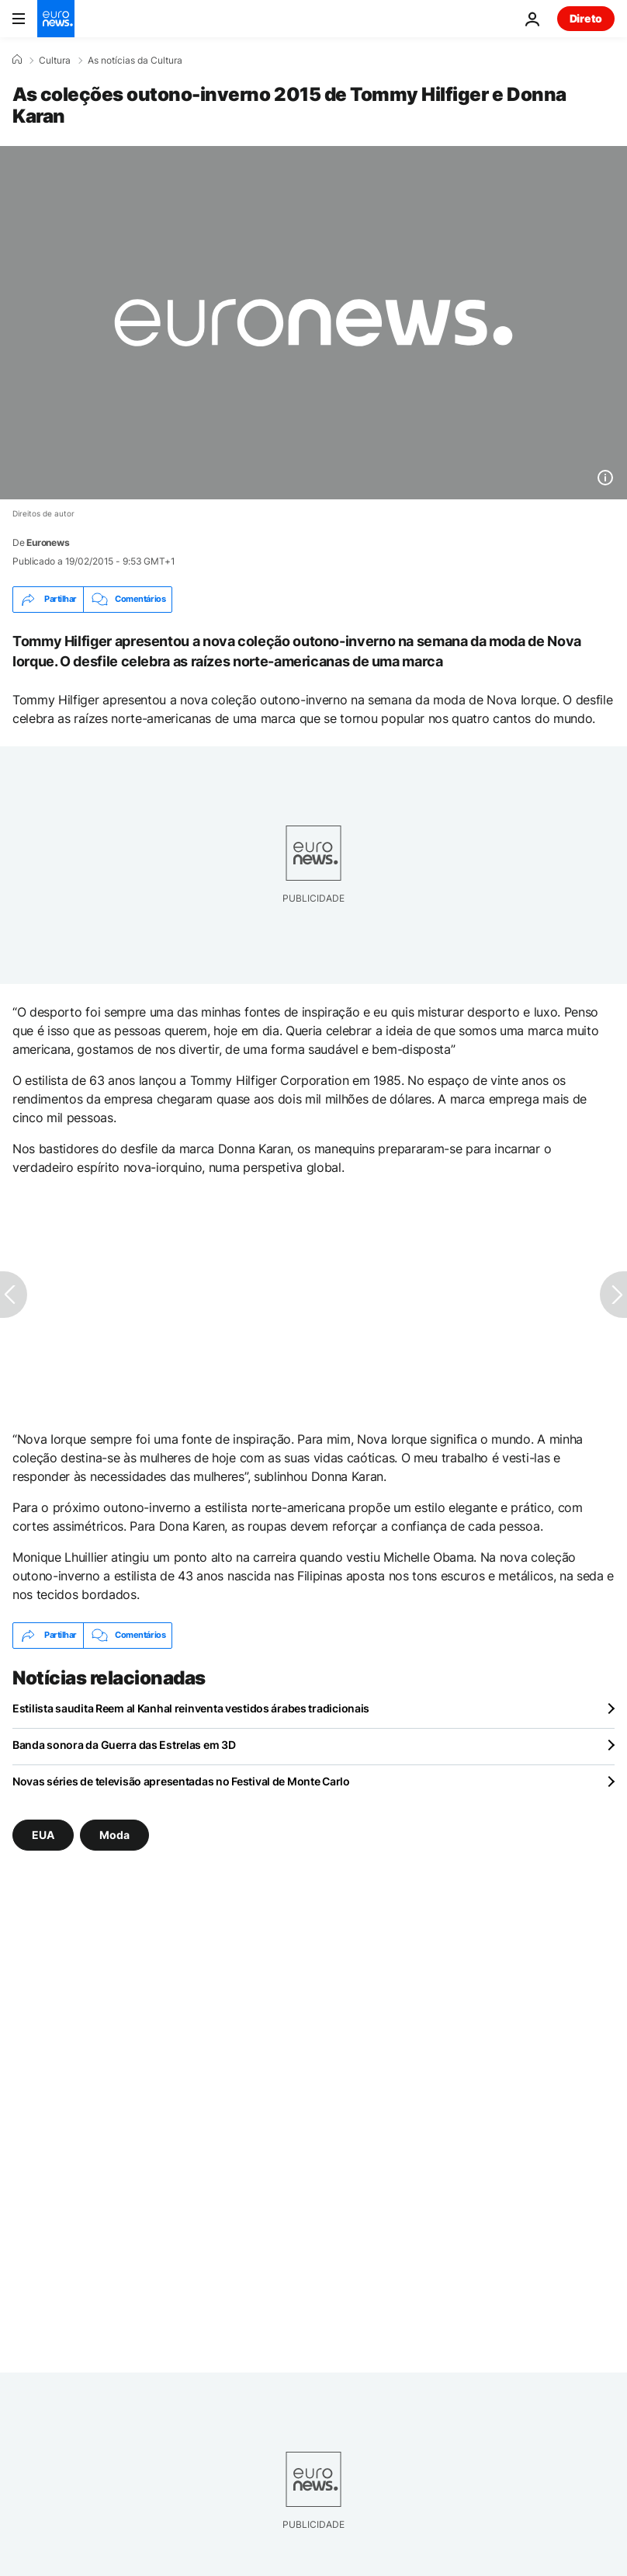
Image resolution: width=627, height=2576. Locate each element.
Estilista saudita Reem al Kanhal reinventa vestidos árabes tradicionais (190, 1708)
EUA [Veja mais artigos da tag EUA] (43, 1834)
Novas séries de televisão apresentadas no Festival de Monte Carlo (181, 1781)
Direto (586, 18)
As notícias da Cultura (135, 60)
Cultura (55, 60)
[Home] (17, 59)
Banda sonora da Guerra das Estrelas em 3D (124, 1744)
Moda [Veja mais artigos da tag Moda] (114, 1834)
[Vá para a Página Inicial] (55, 18)
